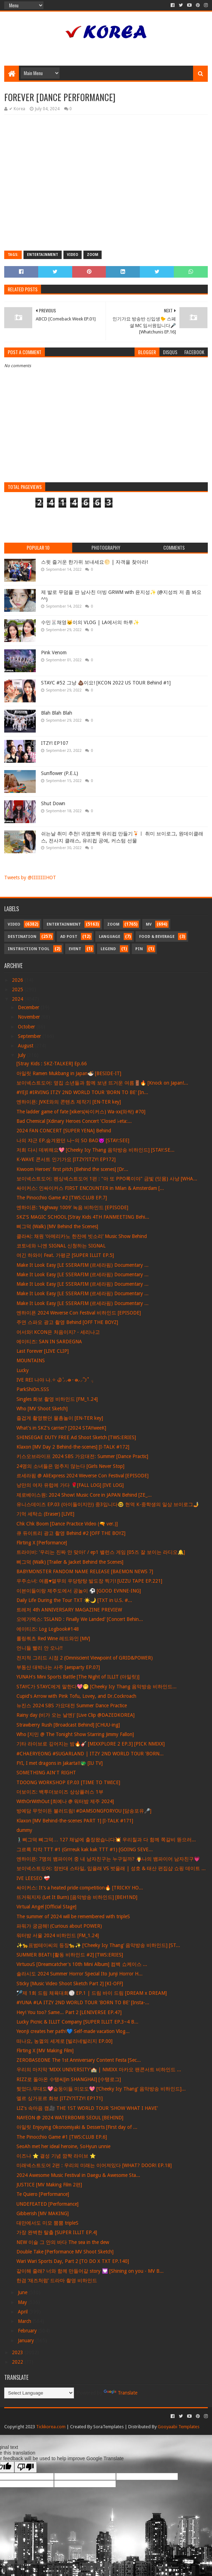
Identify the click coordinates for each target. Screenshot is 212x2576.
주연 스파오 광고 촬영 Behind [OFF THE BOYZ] (67, 1322)
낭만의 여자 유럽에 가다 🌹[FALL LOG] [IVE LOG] (70, 1485)
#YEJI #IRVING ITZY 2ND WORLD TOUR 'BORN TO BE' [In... (82, 1092)
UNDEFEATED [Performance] (47, 2204)
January (26, 2340)
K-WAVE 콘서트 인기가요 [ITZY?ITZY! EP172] (66, 1159)
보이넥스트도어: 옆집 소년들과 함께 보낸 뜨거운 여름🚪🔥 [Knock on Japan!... (102, 1083)
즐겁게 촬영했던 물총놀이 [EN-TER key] (59, 1418)
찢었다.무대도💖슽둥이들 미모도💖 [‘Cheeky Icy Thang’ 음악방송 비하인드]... (101, 2089)
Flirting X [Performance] (41, 1542)
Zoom (92, 255)
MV (149, 924)
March (25, 2321)
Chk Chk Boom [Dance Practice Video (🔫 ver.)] (67, 1524)
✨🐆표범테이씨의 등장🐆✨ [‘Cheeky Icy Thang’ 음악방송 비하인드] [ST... (98, 1945)
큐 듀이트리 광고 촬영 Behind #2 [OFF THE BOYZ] (70, 1533)
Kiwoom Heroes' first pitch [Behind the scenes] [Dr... (72, 1169)
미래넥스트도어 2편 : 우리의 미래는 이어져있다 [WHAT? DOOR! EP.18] (94, 2165)
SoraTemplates (108, 2426)
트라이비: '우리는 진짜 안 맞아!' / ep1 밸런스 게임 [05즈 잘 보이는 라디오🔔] (100, 1552)
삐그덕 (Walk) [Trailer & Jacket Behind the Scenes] (69, 1562)
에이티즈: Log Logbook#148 (47, 1629)
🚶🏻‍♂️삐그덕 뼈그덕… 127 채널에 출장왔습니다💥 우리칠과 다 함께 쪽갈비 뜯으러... (106, 1839)
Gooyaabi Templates (178, 2426)
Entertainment (42, 255)
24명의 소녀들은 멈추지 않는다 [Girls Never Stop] (70, 1466)
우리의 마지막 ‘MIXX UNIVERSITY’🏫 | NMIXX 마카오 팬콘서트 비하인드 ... (98, 2069)
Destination (22, 936)
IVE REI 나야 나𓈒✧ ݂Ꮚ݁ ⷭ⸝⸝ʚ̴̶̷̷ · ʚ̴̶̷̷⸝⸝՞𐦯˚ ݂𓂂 (54, 1380)
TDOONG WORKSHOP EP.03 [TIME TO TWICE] (68, 1782)
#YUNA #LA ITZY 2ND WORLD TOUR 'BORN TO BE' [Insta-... (82, 2002)
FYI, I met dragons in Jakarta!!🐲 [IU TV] (59, 1763)
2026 (18, 980)
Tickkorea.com (51, 2426)
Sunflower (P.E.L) (59, 773)
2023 (18, 2352)
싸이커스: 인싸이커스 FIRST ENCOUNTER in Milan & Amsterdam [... (90, 1188)
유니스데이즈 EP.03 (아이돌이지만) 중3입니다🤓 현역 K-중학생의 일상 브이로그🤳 (107, 1504)
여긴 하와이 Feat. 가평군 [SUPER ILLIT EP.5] (65, 1255)
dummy (24, 1830)
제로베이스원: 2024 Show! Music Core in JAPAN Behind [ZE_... (84, 1495)
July (22, 1055)
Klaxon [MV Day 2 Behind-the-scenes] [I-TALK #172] (72, 1447)
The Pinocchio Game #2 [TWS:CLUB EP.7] (61, 1197)
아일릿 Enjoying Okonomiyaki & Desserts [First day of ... (76, 2127)
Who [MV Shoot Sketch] (42, 1408)
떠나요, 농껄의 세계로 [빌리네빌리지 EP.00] (64, 2041)
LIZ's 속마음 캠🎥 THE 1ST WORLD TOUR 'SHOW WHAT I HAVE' (87, 2108)
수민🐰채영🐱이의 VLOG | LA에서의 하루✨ (90, 622)
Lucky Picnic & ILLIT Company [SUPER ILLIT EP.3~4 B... (77, 2022)
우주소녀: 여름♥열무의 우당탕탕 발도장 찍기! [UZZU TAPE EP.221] (89, 1581)
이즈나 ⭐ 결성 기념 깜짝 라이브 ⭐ (56, 2156)
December (29, 1007)
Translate (120, 2393)
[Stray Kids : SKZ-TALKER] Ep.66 (51, 1063)
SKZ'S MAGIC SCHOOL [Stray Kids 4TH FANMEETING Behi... (82, 1217)
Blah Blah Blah (56, 713)
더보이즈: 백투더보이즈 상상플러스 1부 (59, 1792)
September (30, 1036)
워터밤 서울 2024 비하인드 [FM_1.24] (57, 1935)
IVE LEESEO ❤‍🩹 (33, 1878)
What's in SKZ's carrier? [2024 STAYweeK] (61, 1428)
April (23, 2312)
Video (72, 255)
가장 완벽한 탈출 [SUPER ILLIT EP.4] (56, 2232)
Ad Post (68, 936)
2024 (18, 999)
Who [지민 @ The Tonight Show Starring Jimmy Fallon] (75, 1734)
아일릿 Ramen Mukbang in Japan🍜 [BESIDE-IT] (68, 1073)
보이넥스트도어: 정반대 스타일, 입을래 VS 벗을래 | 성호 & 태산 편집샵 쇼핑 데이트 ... (111, 1868)
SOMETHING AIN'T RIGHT (46, 1772)
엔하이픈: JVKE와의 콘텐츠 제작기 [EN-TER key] (68, 1102)
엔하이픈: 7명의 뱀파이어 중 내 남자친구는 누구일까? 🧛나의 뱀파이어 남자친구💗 (108, 1859)
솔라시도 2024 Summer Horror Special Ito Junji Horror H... (79, 1973)
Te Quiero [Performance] (42, 2194)
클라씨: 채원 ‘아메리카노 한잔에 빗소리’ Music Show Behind (81, 1236)
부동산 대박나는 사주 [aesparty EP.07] (58, 1667)
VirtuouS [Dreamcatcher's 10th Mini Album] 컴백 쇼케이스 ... (81, 1964)
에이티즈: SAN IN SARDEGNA (49, 1341)
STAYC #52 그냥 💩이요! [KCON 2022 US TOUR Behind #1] (106, 683)
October (27, 1026)
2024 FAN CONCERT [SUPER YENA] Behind (63, 1130)
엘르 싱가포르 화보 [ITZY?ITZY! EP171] (59, 2098)
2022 (18, 2362)
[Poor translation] (25, 2467)
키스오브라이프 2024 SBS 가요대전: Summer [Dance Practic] (82, 1456)
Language (109, 936)
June (23, 2292)
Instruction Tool (28, 949)
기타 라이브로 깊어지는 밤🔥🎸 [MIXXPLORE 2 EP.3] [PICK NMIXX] (90, 1744)
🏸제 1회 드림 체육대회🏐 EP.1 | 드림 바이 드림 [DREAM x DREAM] (91, 1993)
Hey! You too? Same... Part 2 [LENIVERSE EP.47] (69, 2012)
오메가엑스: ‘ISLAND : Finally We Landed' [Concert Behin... (79, 1619)
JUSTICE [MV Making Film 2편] (49, 2184)
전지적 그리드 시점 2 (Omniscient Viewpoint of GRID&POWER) (84, 1658)
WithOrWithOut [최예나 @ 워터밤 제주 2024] (65, 1801)
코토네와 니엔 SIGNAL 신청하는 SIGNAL (60, 1246)
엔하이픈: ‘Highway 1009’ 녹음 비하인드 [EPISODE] (72, 1207)
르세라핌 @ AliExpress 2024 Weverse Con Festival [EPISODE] (82, 1475)
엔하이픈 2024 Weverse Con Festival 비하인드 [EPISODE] (78, 1313)
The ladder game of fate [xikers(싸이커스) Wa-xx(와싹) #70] (80, 1111)
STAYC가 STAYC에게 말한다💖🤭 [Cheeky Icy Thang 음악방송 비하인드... (96, 1686)
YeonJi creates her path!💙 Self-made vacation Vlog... (73, 2031)
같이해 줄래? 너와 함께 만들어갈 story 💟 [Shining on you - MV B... (90, 2271)
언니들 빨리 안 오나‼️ (39, 1648)
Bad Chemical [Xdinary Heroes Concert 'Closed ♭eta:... (74, 1121)
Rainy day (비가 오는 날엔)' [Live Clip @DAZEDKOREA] (75, 1715)
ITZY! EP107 (54, 743)
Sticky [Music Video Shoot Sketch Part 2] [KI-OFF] (69, 1983)
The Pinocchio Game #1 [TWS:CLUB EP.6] (61, 2137)
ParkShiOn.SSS (32, 1389)
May (23, 2302)
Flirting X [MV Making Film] (45, 2050)
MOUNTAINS (30, 1360)
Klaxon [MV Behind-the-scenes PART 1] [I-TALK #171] (74, 1820)
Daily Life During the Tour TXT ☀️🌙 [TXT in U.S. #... (74, 1600)
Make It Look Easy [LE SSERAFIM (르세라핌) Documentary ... (82, 1265)
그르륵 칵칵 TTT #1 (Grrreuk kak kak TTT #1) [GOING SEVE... (84, 1849)
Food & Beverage (157, 936)
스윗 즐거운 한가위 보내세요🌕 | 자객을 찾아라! (94, 562)
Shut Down (53, 803)
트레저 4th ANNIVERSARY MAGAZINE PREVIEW (69, 1610)
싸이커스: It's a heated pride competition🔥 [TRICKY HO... (79, 1887)
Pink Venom (54, 652)
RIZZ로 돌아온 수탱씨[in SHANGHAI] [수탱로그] (68, 2079)
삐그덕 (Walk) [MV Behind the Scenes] (57, 1226)
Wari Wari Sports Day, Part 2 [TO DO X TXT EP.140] (72, 2261)
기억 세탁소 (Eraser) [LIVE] (45, 1514)
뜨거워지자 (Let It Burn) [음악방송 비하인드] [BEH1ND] (76, 1897)
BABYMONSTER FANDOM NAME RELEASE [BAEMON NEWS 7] (84, 1571)
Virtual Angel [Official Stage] (46, 1906)
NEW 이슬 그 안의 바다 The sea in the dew (62, 2242)
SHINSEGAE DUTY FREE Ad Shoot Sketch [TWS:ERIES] (76, 1437)
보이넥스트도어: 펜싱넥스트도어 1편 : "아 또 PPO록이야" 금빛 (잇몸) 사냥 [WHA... (106, 1178)
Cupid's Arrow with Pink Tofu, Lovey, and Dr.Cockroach (76, 1696)
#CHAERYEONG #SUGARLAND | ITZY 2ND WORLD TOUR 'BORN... (90, 1753)
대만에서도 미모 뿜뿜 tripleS (47, 2223)
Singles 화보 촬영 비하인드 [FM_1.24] (57, 1399)
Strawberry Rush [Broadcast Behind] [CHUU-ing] (68, 1725)
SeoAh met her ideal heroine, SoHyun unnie (63, 2146)
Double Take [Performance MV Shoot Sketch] (65, 2251)
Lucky (22, 1370)
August (26, 1045)
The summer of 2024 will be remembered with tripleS (73, 1916)
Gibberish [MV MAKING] (42, 2213)
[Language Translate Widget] (39, 2393)
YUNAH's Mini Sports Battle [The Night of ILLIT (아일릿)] (77, 1677)
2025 (18, 989)
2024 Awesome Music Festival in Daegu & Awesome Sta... (78, 2175)
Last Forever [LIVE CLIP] (42, 1351)
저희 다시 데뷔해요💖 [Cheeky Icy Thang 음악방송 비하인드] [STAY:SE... (95, 1150)
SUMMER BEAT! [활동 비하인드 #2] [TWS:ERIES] (69, 1955)
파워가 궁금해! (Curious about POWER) (59, 1926)
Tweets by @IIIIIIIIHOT (30, 877)
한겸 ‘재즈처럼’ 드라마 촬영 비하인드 (56, 2280)
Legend (108, 949)
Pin (139, 949)
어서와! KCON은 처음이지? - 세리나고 (58, 1332)
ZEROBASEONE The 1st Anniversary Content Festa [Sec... (78, 2060)
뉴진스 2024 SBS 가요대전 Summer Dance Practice (71, 1705)
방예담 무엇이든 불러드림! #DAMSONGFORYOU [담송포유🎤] (83, 1811)
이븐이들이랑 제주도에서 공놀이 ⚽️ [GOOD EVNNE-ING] (78, 1591)
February (28, 2330)
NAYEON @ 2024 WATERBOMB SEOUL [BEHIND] (69, 2117)
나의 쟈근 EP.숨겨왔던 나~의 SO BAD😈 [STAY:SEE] (72, 1140)
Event (75, 949)
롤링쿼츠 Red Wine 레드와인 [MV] (53, 1638)
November (29, 1017)
